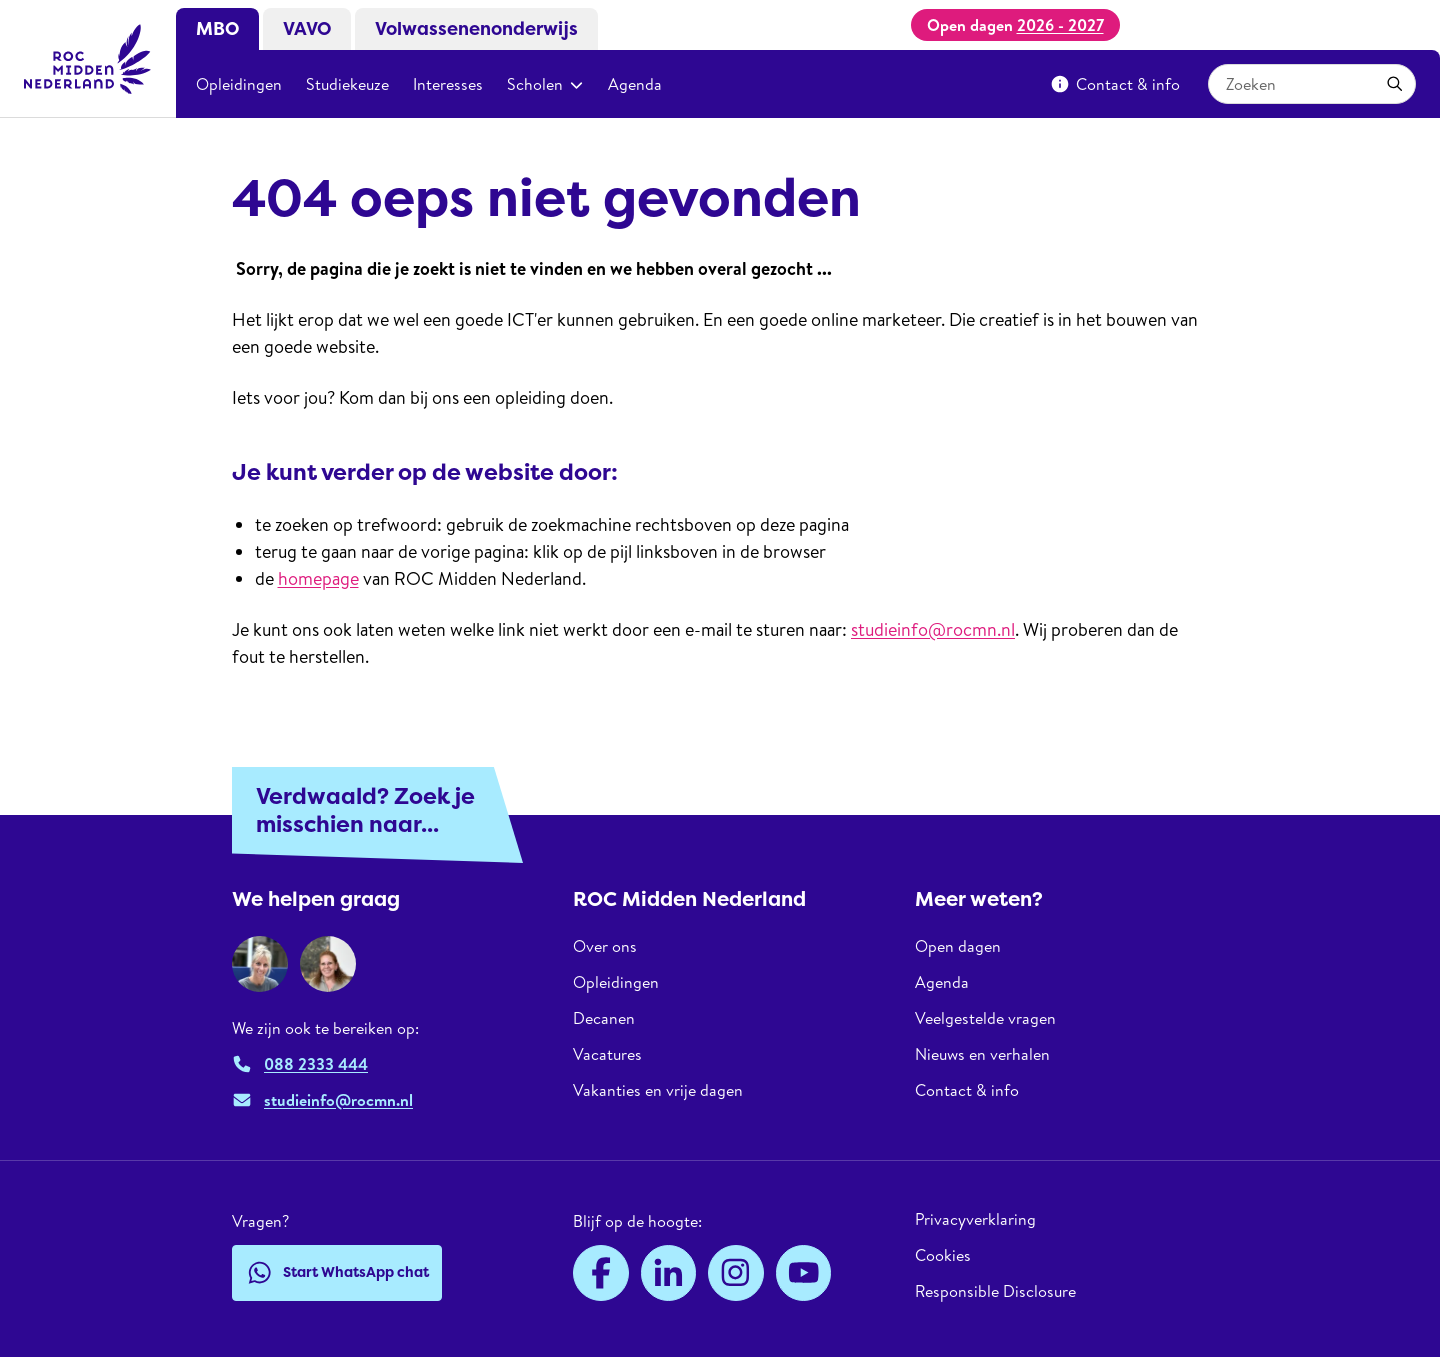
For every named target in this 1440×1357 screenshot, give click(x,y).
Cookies (943, 1255)
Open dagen (958, 946)
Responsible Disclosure (995, 1291)
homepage (318, 578)
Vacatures (607, 1054)
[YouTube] (804, 1273)
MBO (217, 29)
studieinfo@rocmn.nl (933, 629)
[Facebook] (601, 1273)
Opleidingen (239, 84)
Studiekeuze (347, 84)
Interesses (448, 84)
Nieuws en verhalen (982, 1054)
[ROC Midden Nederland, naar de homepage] (88, 59)
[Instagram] (736, 1273)
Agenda (635, 84)
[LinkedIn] (669, 1273)
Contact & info (1115, 84)
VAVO (307, 29)
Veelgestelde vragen (985, 1018)
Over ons (605, 946)
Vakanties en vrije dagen (658, 1090)
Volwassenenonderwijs (476, 29)
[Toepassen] (1395, 84)
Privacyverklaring (975, 1219)
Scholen (545, 84)
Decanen (604, 1018)
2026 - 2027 (1060, 25)
